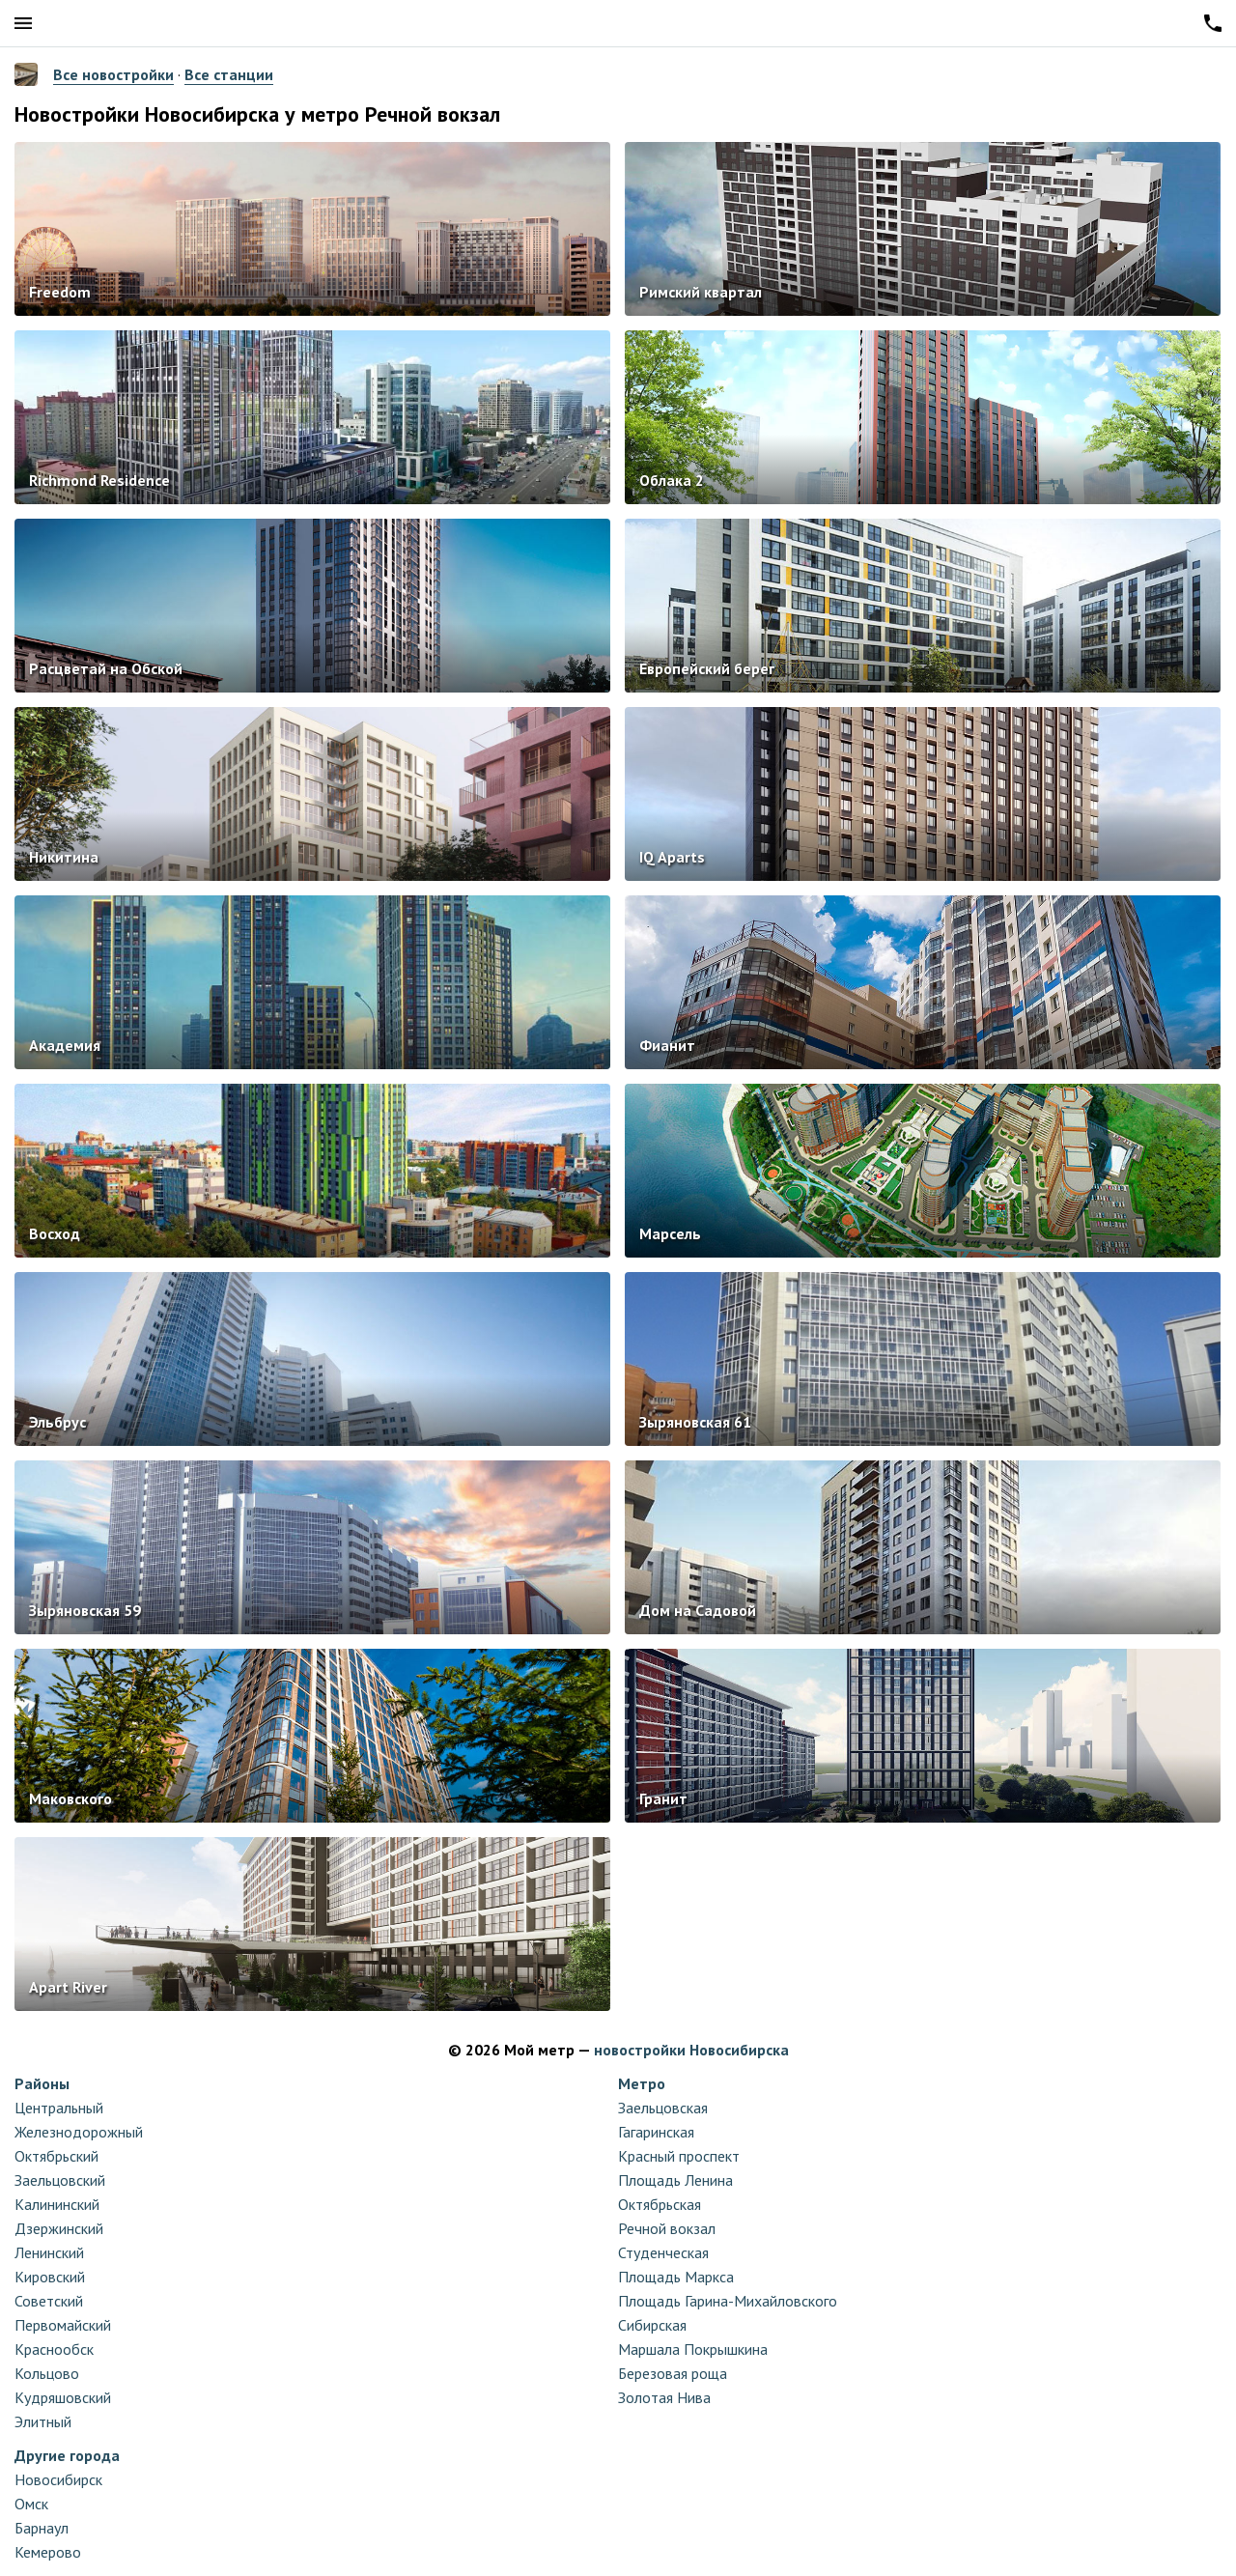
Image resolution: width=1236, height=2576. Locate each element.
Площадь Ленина (675, 2180)
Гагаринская (656, 2131)
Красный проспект (679, 2156)
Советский (48, 2300)
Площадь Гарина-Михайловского (727, 2300)
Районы (42, 2083)
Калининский (56, 2204)
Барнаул (41, 2527)
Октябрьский (56, 2156)
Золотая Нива (664, 2397)
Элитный (42, 2421)
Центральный (58, 2107)
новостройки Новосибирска (691, 2049)
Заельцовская (663, 2107)
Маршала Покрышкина (693, 2349)
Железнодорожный (78, 2131)
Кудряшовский (62, 2397)
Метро (641, 2083)
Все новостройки (113, 74)
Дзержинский (58, 2228)
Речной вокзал (667, 2228)
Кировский (49, 2276)
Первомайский (62, 2325)
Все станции (228, 74)
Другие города (67, 2455)
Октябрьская (659, 2204)
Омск (31, 2503)
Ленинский (49, 2252)
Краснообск (54, 2349)
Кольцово (46, 2373)
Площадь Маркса (676, 2276)
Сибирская (652, 2325)
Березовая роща (672, 2373)
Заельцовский (59, 2180)
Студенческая (663, 2252)
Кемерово (47, 2552)
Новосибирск (58, 2479)
